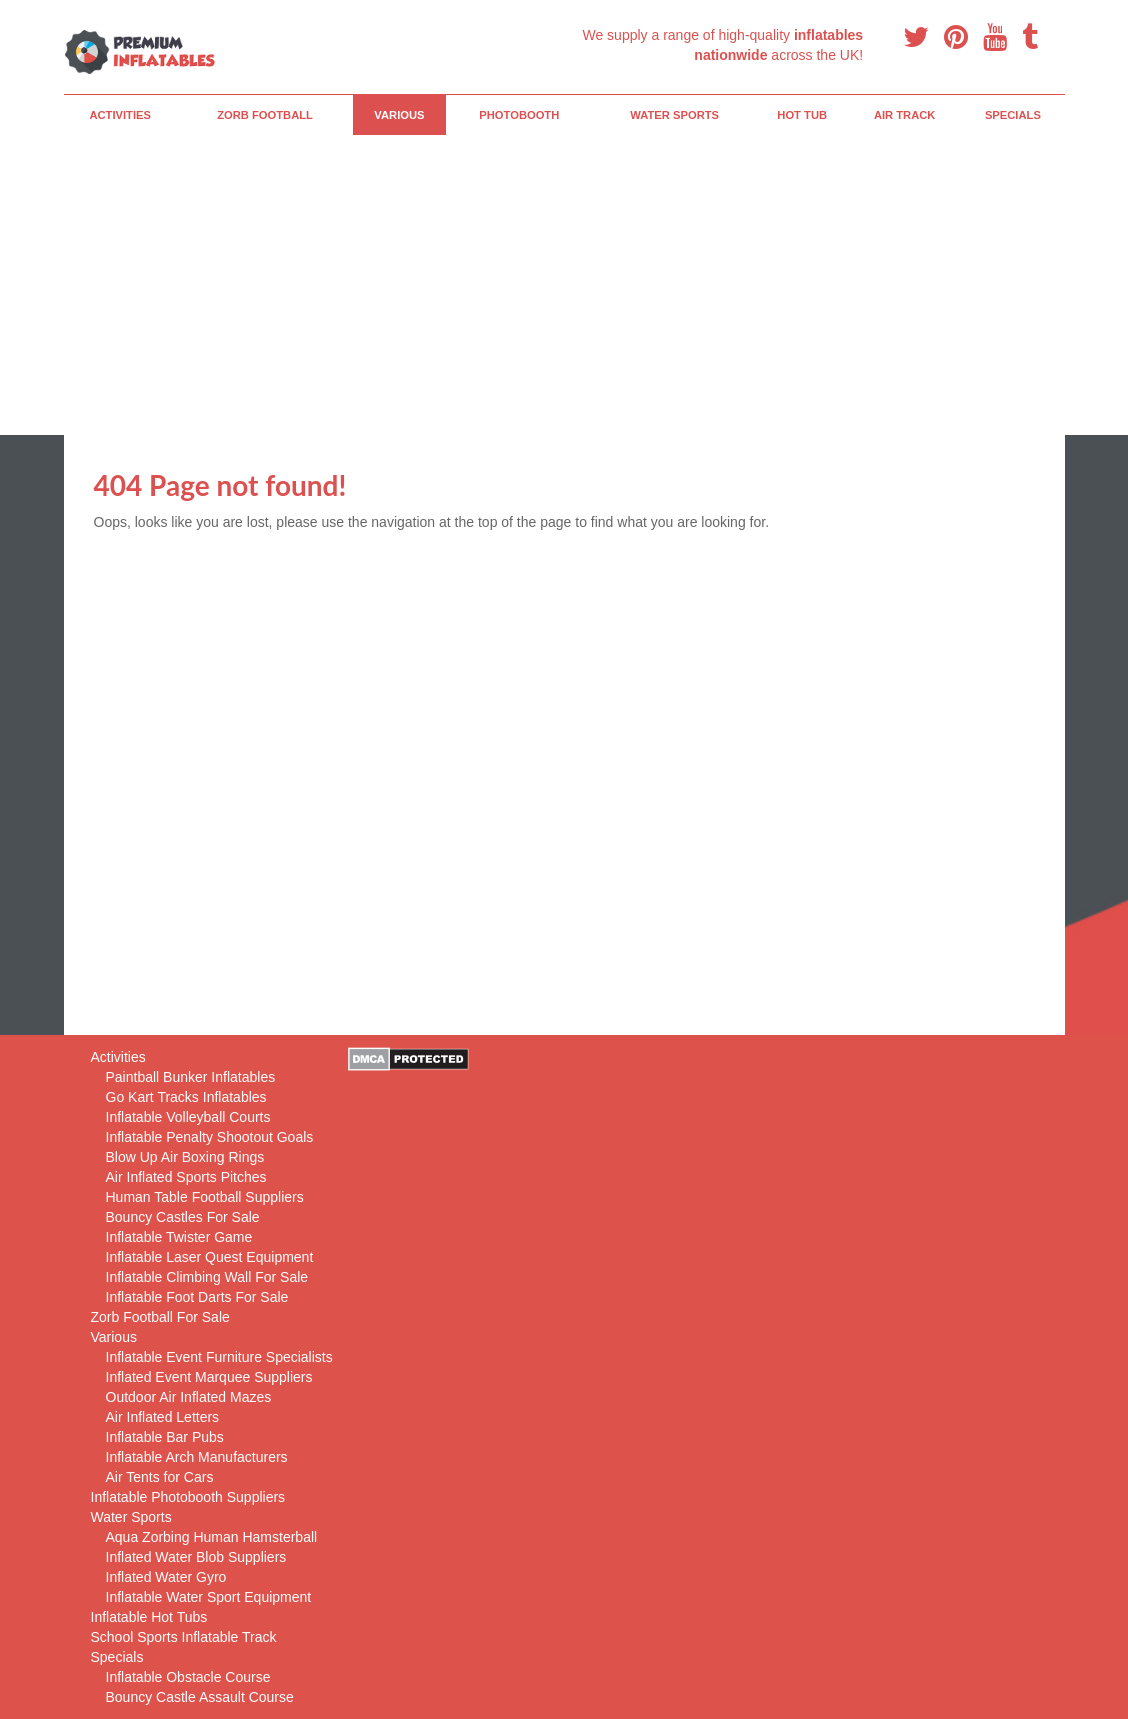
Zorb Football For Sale (160, 1317)
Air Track (905, 115)
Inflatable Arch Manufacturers (197, 1457)
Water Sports (674, 115)
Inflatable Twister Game (179, 1237)
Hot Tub (802, 115)
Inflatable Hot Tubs (149, 1617)
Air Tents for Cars (160, 1477)
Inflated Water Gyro (166, 1577)
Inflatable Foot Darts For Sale (197, 1297)
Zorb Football (265, 115)
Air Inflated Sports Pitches (186, 1177)
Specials (1013, 115)
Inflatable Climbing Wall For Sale (207, 1277)
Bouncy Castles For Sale (183, 1217)
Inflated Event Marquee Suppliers (209, 1377)
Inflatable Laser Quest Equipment (210, 1257)
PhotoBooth (519, 115)
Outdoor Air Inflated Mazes (189, 1397)
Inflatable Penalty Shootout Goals (210, 1137)
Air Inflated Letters (163, 1417)
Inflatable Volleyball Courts (188, 1117)
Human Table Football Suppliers (205, 1197)
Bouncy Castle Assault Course (200, 1697)
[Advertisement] (564, 285)
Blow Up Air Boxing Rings (185, 1157)
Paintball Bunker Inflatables (191, 1077)
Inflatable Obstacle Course (188, 1677)
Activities (120, 115)
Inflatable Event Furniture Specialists (219, 1357)
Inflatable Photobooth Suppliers (188, 1497)
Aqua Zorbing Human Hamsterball (212, 1537)
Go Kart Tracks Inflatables (186, 1097)
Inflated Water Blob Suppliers (196, 1557)
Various (399, 115)
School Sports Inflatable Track (184, 1637)
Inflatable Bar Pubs (165, 1437)
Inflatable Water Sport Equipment (209, 1597)
